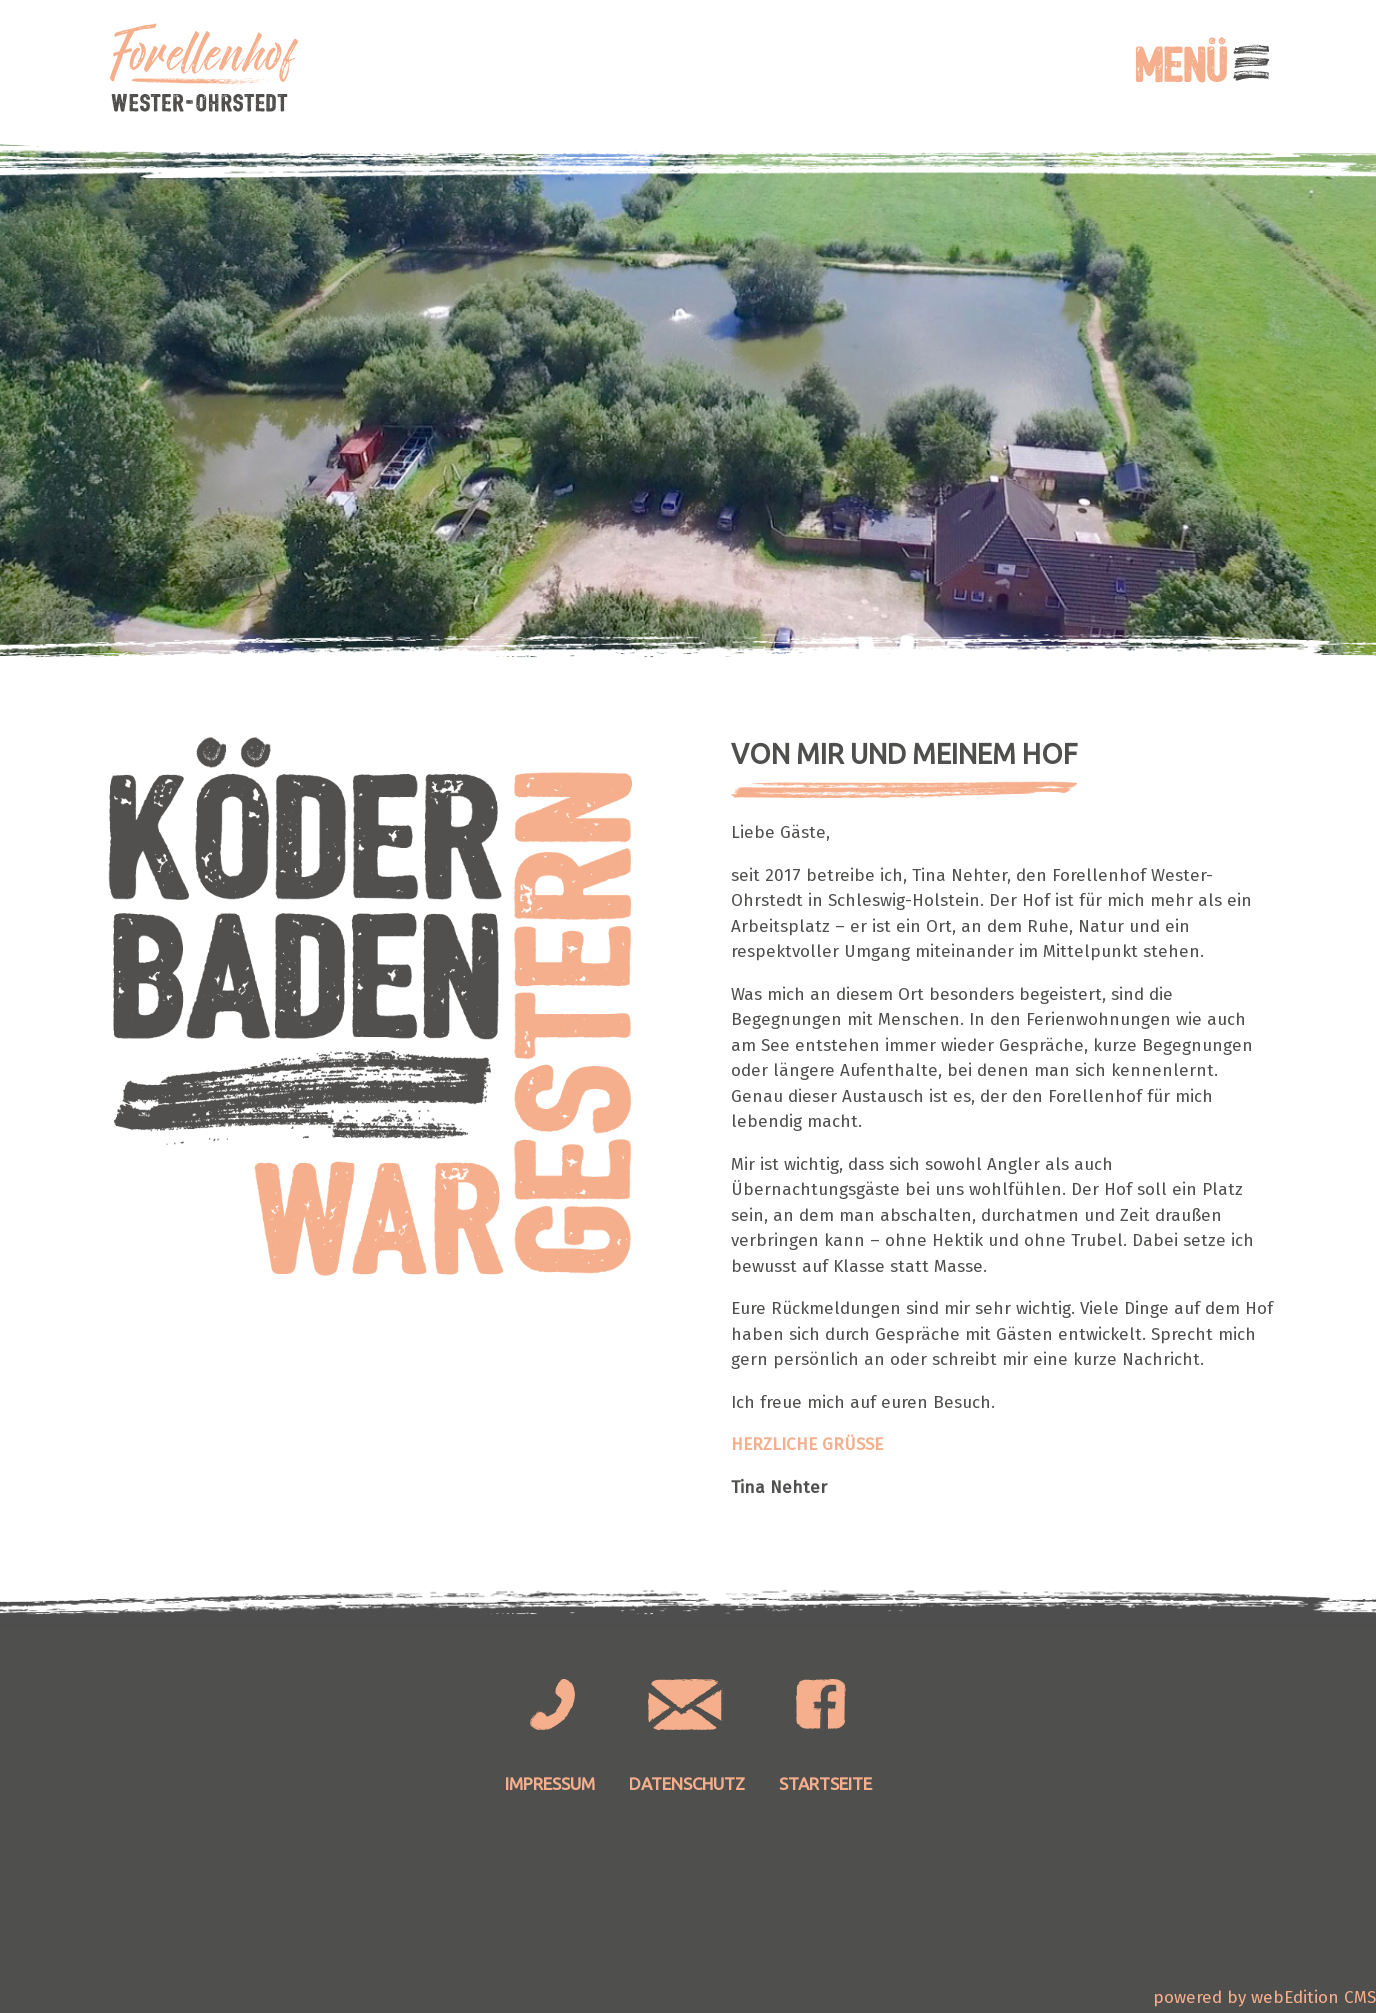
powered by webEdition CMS (1264, 1997)
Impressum (550, 1783)
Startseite (825, 1783)
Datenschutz (687, 1783)
